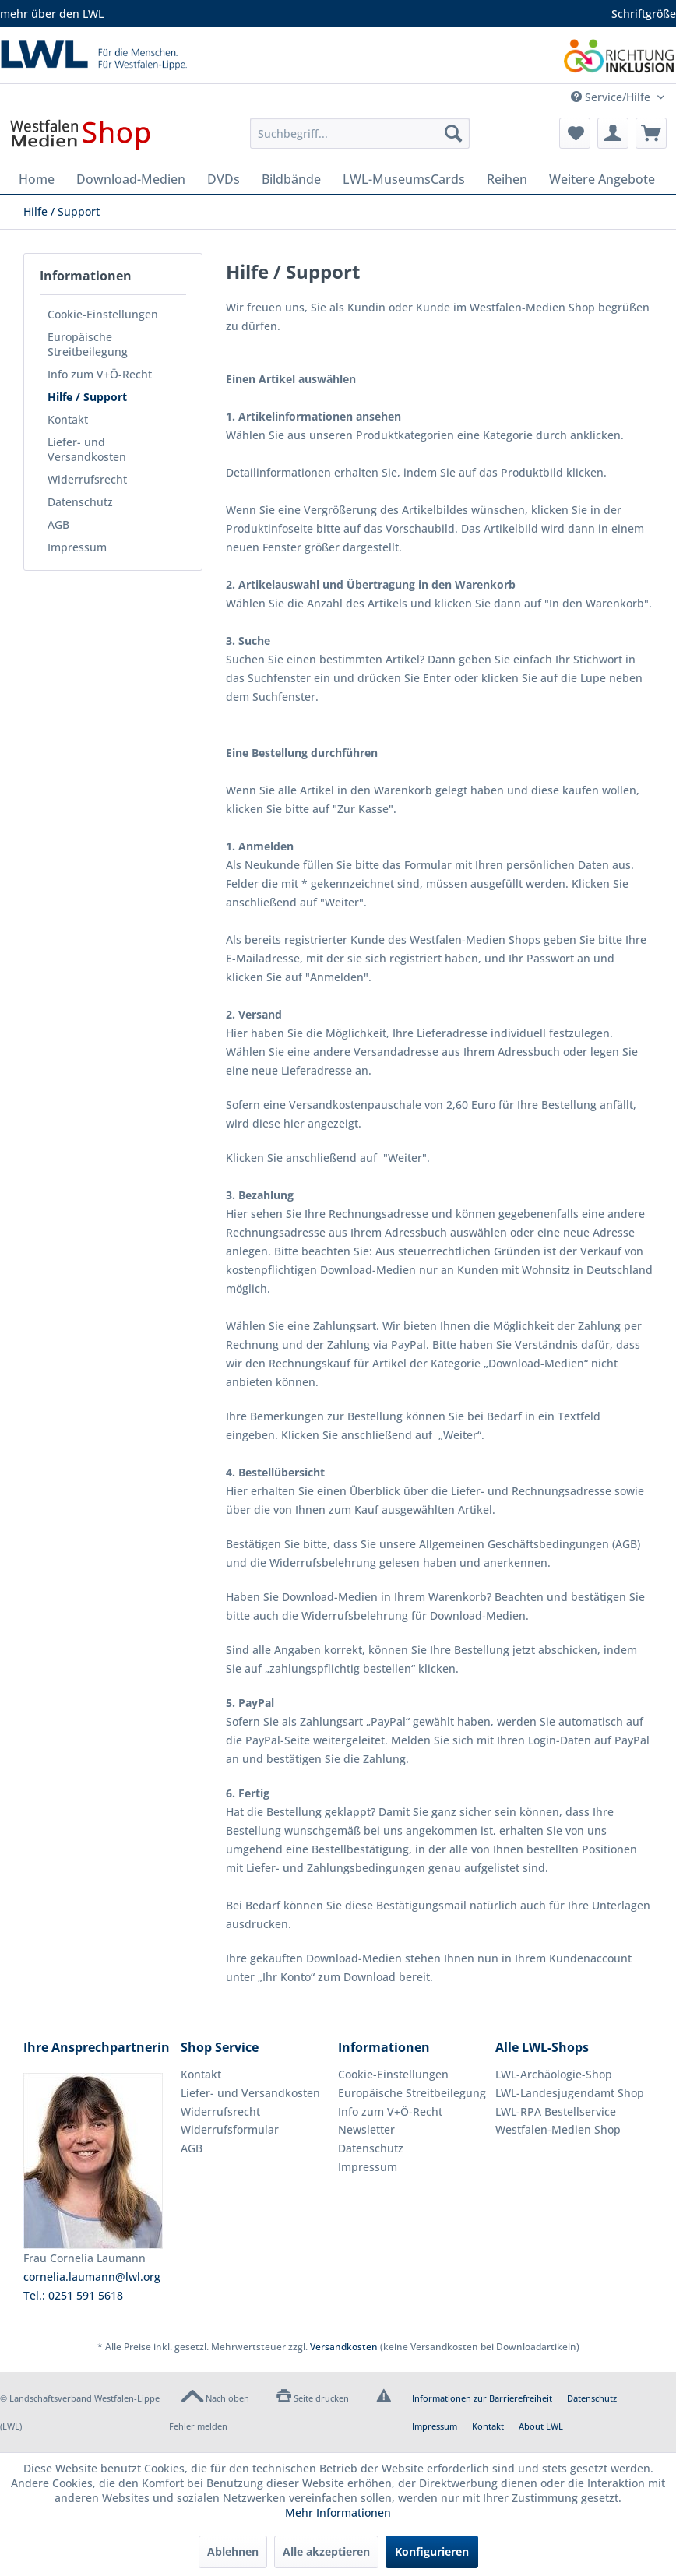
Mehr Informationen (338, 2512)
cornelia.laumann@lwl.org (91, 2276)
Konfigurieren (432, 2551)
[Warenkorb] (651, 133)
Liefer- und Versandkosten (87, 449)
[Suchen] (453, 133)
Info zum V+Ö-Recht (100, 374)
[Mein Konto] (612, 133)
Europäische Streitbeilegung (88, 344)
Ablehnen (233, 2551)
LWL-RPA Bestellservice (555, 2111)
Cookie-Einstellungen (103, 314)
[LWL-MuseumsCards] (404, 179)
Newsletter (366, 2129)
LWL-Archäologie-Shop (553, 2074)
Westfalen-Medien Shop (558, 2129)
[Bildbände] (291, 179)
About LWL (541, 2426)
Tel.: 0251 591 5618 (73, 2295)
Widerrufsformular (230, 2129)
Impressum (77, 547)
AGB (58, 524)
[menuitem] (360, 133)
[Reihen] (507, 179)
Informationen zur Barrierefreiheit (482, 2398)
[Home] (36, 179)
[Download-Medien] (130, 179)
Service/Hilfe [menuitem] (612, 97)
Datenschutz (80, 501)
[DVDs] (223, 179)
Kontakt (68, 419)
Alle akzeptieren (326, 2551)
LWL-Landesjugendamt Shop (569, 2092)
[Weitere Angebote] (602, 179)
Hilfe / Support (87, 396)
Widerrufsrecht (87, 479)
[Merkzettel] (574, 133)
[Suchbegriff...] (360, 133)
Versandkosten (344, 2346)
